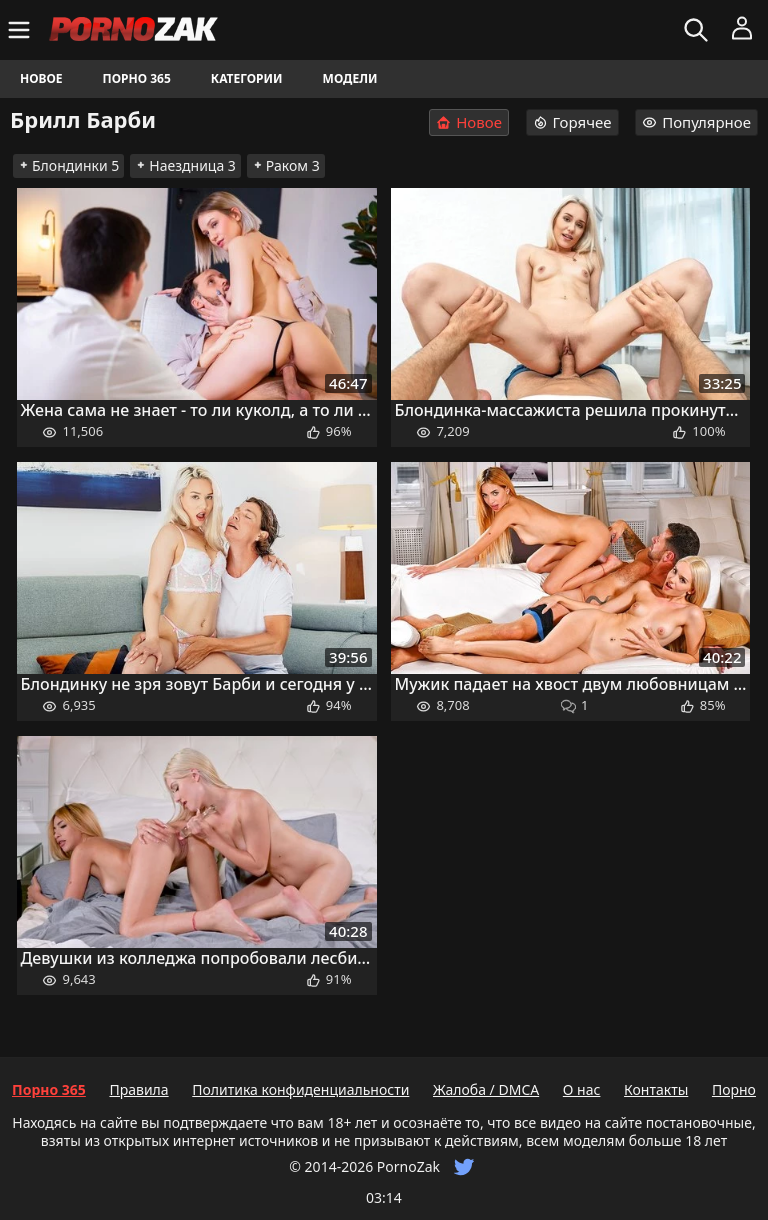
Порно (734, 1089)
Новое (41, 78)
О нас (582, 1089)
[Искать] (698, 30)
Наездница (185, 165)
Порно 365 (137, 78)
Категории (247, 78)
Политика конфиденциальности (300, 1089)
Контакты (656, 1089)
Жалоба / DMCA (486, 1089)
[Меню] (21, 30)
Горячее (572, 122)
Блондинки (68, 165)
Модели (350, 78)
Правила (138, 1089)
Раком (286, 165)
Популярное (696, 122)
